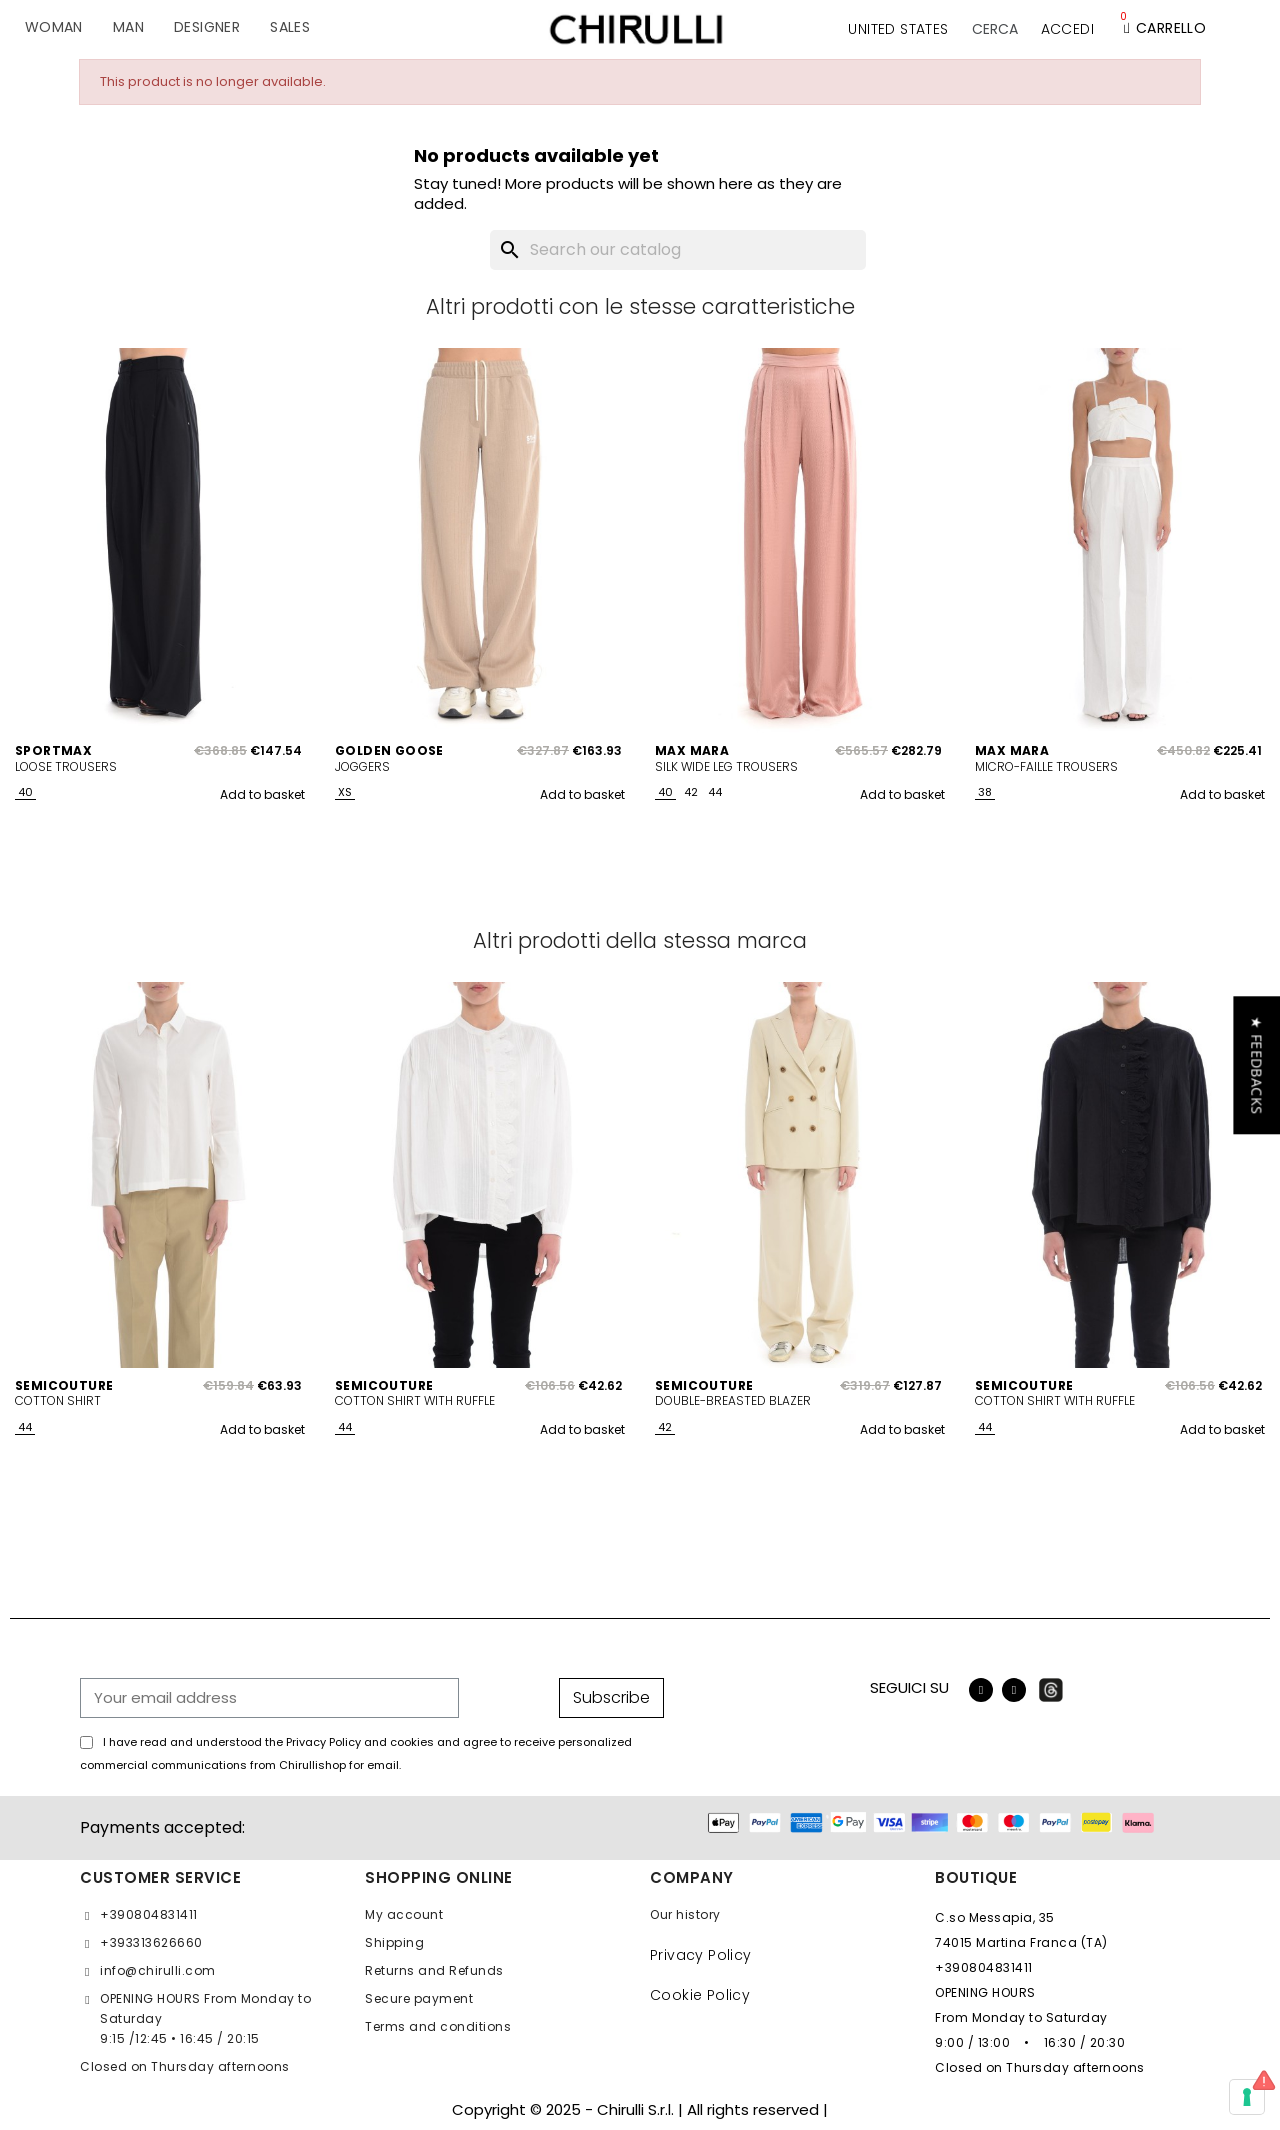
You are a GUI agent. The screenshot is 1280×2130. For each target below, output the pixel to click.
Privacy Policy (701, 1955)
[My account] (1067, 29)
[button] (995, 29)
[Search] (678, 250)
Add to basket (262, 794)
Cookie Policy (700, 1995)
